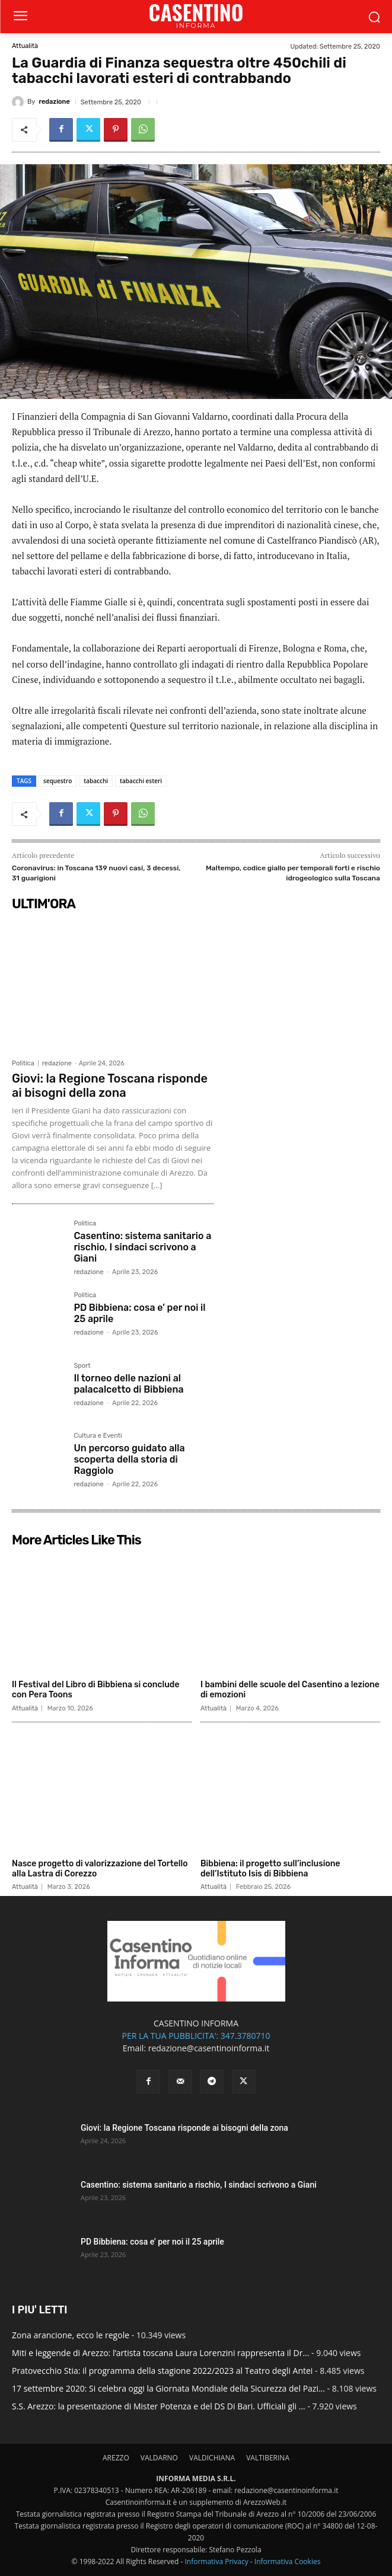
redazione (54, 101)
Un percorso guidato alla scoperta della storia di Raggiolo (129, 1459)
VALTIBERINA (267, 2458)
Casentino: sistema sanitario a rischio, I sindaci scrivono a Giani (142, 1247)
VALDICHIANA (212, 2458)
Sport (82, 1366)
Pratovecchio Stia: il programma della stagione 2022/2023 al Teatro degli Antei (162, 2370)
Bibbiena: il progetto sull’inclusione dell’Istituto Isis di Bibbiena (270, 1869)
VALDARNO (159, 2458)
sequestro (57, 781)
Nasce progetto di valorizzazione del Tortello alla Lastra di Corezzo (99, 1869)
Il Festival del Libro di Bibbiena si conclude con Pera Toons (96, 1690)
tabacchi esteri (141, 781)
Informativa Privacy (216, 2561)
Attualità (25, 46)
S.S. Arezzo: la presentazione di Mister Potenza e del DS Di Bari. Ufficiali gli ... (158, 2406)
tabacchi (96, 781)
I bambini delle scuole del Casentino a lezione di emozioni (290, 1690)
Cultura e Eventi (98, 1435)
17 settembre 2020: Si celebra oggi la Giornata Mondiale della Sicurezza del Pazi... (168, 2388)
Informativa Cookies (287, 2561)
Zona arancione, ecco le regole (70, 2335)
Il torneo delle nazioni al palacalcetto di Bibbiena (128, 1383)
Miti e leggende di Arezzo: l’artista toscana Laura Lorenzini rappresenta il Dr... (160, 2352)
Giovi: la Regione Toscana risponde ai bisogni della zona (110, 1085)
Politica (23, 1063)
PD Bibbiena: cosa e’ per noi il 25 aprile (152, 2241)
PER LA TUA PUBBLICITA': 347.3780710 (196, 2035)
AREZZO (116, 2458)
